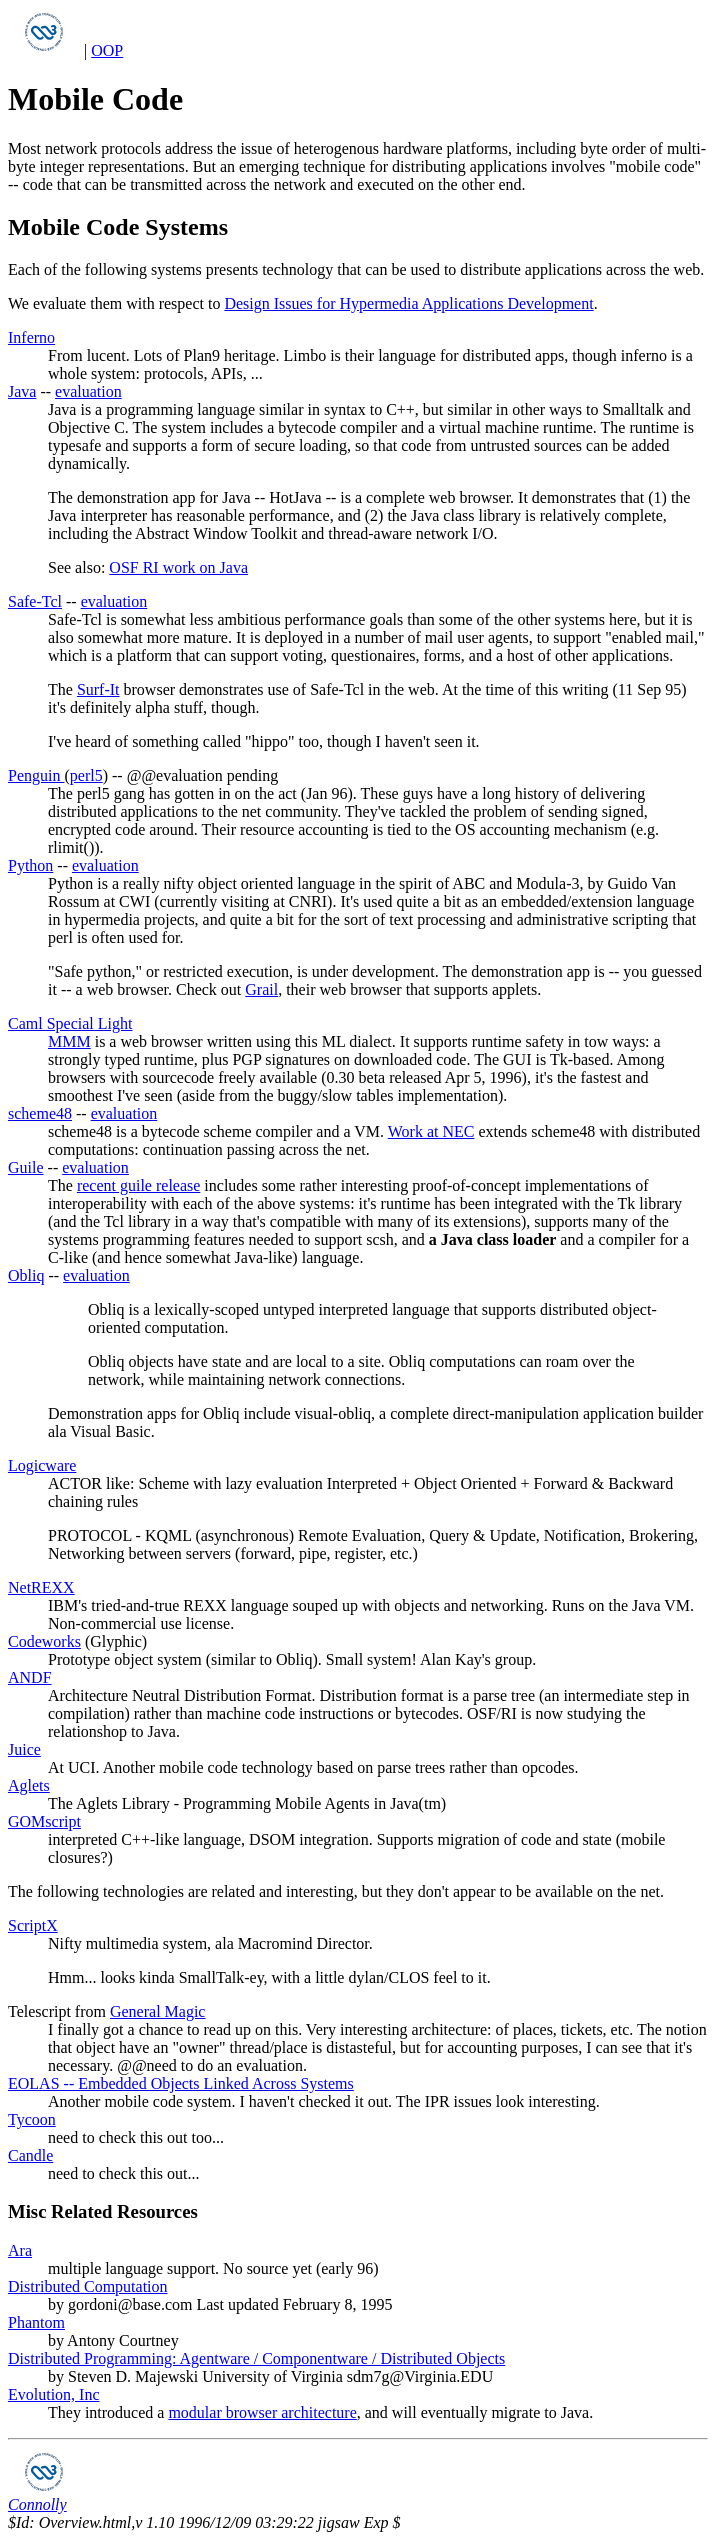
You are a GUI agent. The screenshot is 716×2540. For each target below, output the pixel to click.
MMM (69, 1041)
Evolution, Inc (54, 2394)
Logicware (42, 1465)
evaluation (88, 391)
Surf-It (98, 689)
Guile (26, 1167)
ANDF (30, 1677)
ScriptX (33, 1925)
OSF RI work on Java (178, 567)
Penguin (36, 775)
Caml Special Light (70, 1023)
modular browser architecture (262, 2412)
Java (22, 391)
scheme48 (40, 1113)
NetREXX (41, 1587)
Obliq (26, 1275)
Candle (30, 2155)
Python (30, 865)
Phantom (36, 2322)
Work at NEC (431, 1131)
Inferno (31, 337)
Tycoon (32, 2119)
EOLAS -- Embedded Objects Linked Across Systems (181, 2083)
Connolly (37, 2504)
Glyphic (116, 1641)
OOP (107, 50)
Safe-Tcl (35, 601)
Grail (261, 989)
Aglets (29, 1785)
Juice (24, 1749)
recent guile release (138, 1185)
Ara (20, 2250)
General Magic (158, 2011)
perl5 (86, 775)
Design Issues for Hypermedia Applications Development (408, 303)
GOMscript (44, 1821)
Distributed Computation (88, 2286)
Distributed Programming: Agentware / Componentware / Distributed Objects (256, 2358)
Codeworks (44, 1641)
